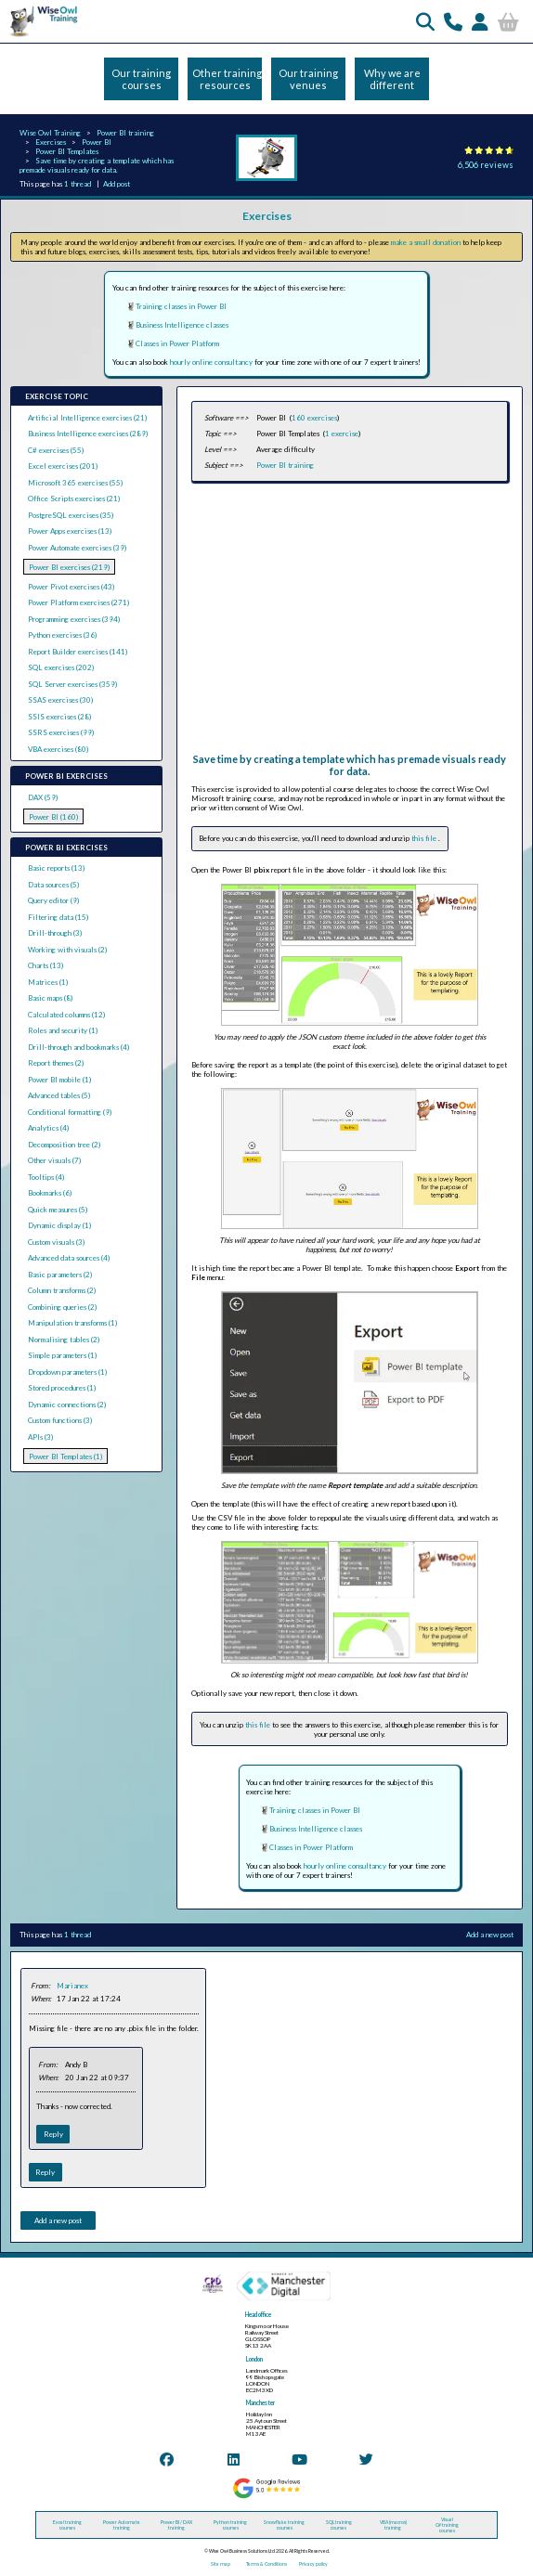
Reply (53, 2134)
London (254, 2359)
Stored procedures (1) (62, 1387)
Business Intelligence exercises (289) (88, 433)
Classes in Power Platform (177, 343)
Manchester (260, 2403)
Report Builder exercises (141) (77, 651)
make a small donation (426, 242)
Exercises (50, 142)
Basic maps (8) (50, 998)
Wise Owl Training (50, 132)
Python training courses (230, 2525)
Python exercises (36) (62, 635)
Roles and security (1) (63, 1030)
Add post (116, 183)
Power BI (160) (53, 817)
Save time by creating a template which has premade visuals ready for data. (97, 165)
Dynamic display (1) (59, 1225)
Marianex (72, 1985)
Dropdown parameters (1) (67, 1372)
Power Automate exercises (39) (77, 547)
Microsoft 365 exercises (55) (75, 482)
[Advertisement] (348, 623)
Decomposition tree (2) (64, 1144)
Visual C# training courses (447, 2525)
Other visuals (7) (54, 1160)
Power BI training (125, 132)
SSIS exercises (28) (59, 716)
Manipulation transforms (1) (72, 1322)
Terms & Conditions (266, 2564)
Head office (258, 2314)
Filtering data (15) (58, 917)
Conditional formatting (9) (69, 1112)
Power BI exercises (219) (69, 567)
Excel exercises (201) (63, 466)
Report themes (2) (56, 1063)
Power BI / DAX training (176, 2525)
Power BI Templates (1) (65, 1456)
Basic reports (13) (56, 868)
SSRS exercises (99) (61, 732)
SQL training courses (339, 2525)
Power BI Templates (66, 151)
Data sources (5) (53, 884)
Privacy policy (313, 2564)
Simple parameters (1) (62, 1355)
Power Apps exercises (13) (69, 531)
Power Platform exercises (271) (78, 602)
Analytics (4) (48, 1128)
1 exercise (341, 433)
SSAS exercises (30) (60, 700)
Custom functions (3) (60, 1420)
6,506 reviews (486, 165)
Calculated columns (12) (66, 1014)
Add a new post (490, 1934)
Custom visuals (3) (56, 1242)
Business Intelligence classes (182, 325)
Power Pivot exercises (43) (71, 586)
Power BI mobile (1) (59, 1079)
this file (424, 838)
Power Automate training (121, 2525)
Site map (220, 2564)
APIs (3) (40, 1437)
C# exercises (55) (56, 450)
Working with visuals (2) (67, 949)
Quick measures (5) (57, 1209)
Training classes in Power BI (181, 306)
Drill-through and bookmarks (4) (78, 1047)
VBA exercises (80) (58, 749)
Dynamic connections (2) (67, 1404)
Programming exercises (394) (74, 619)
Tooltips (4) (46, 1177)
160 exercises (314, 417)
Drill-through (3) (55, 933)
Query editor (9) (53, 900)
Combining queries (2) (62, 1307)
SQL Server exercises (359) (72, 684)
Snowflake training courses (284, 2525)
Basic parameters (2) (60, 1274)
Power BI (96, 142)
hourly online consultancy (211, 362)
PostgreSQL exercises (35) (70, 515)
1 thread (77, 183)
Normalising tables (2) (63, 1339)
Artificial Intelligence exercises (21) (87, 417)
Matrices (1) (48, 982)
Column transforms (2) (62, 1290)
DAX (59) (43, 797)
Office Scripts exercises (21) (74, 498)
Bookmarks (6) (50, 1192)
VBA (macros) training (393, 2525)
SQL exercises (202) (61, 667)
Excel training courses (67, 2525)
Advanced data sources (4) (69, 1257)
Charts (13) (45, 965)
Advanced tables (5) (59, 1095)
